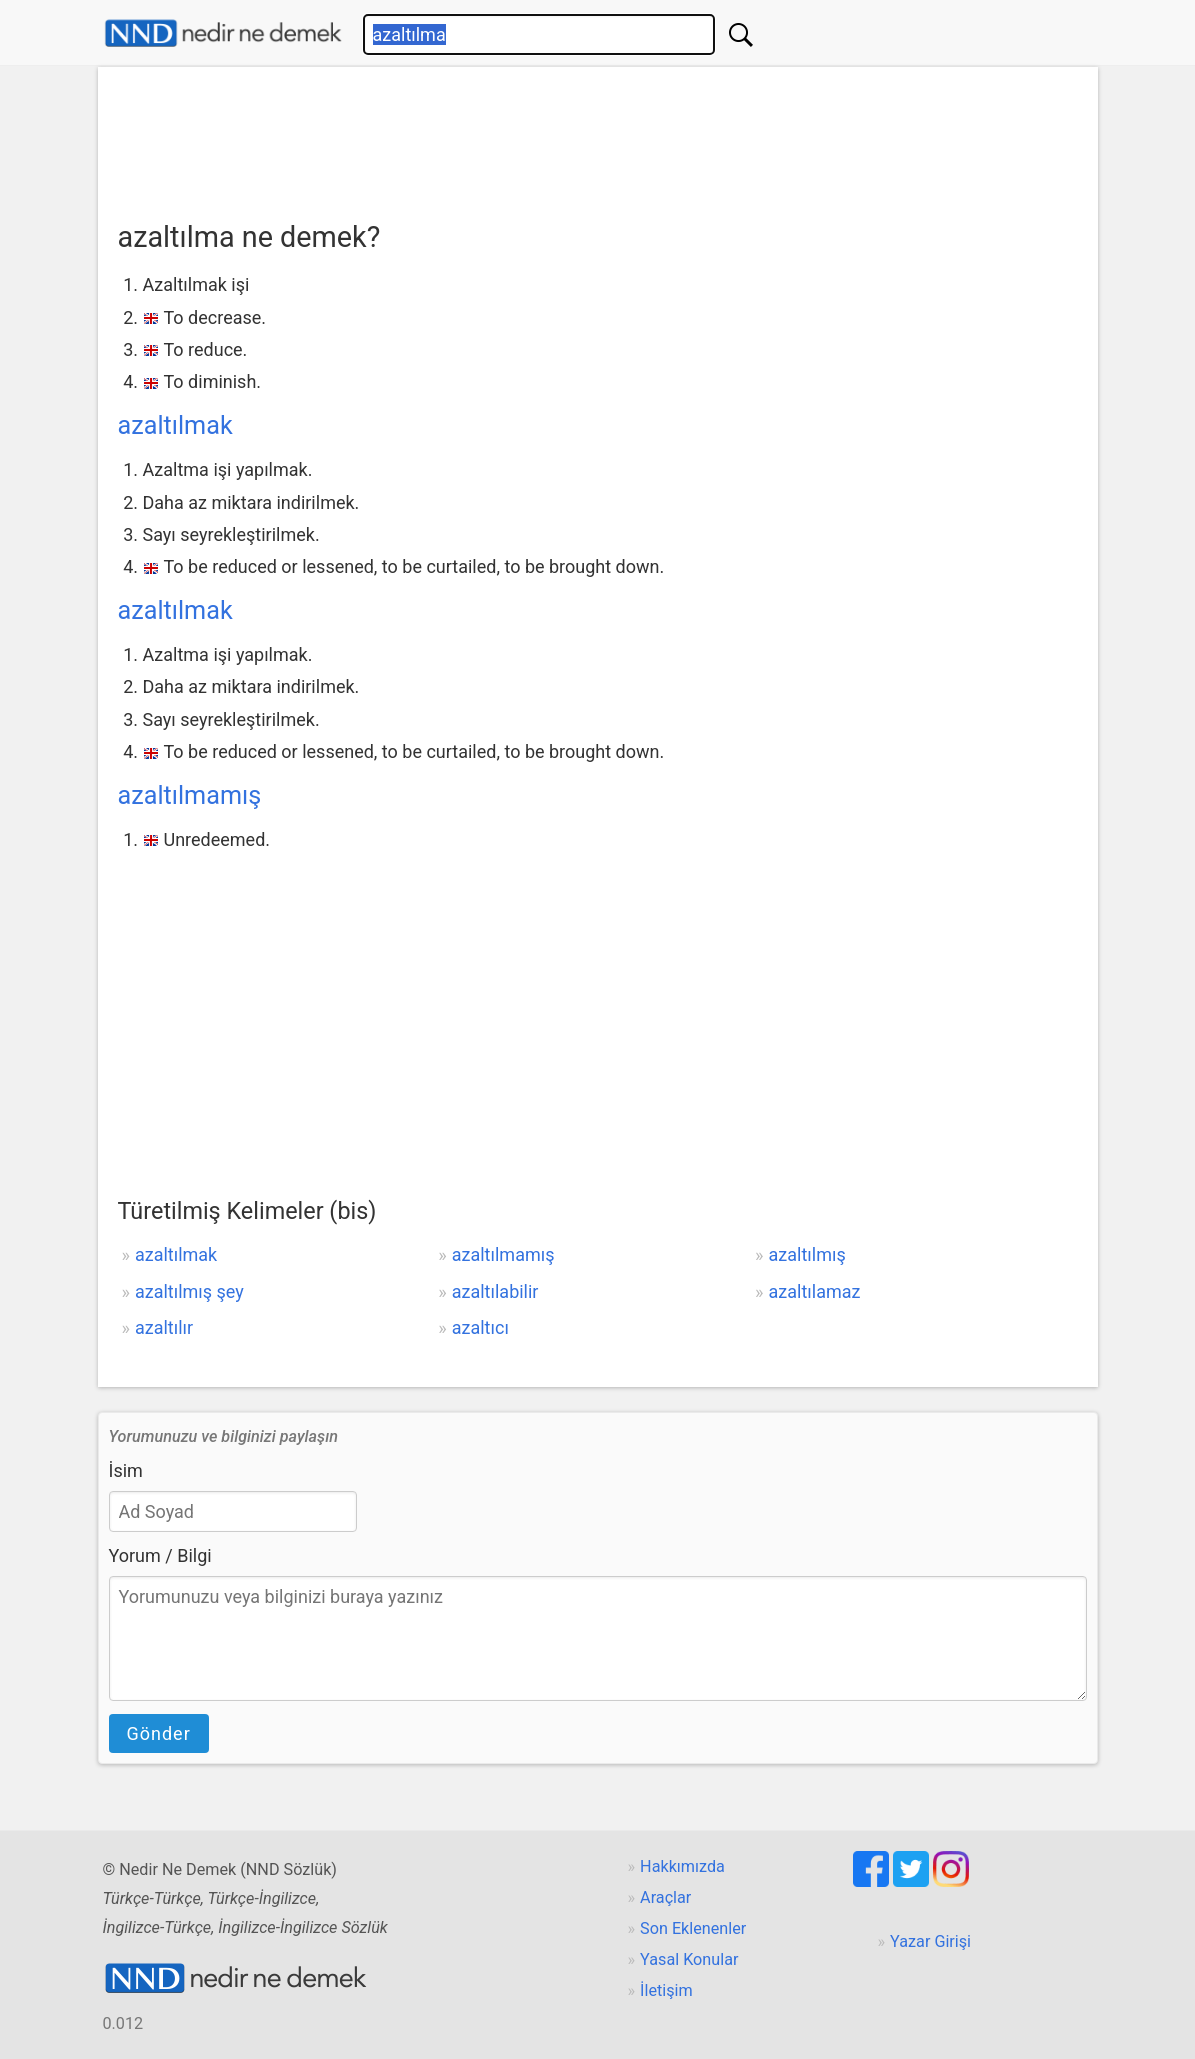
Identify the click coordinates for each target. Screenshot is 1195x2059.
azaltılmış (807, 1254)
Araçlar (665, 1897)
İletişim (666, 1990)
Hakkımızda (682, 1866)
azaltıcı (480, 1327)
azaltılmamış (190, 795)
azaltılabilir (495, 1291)
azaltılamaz (815, 1291)
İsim (126, 1470)
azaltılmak (175, 425)
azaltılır (164, 1327)
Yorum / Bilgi (160, 1555)
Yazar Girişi (930, 1941)
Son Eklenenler (693, 1928)
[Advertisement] (598, 137)
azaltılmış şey (189, 1291)
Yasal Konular (689, 1959)
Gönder (159, 1733)
